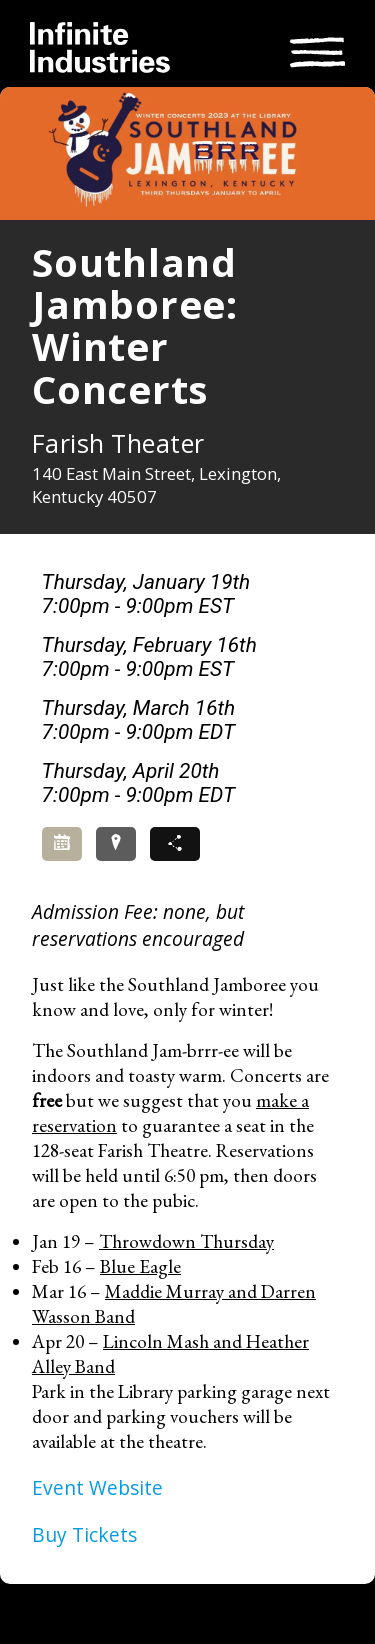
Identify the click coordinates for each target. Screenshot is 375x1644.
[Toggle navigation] (317, 49)
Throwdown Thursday (186, 1241)
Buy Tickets (84, 1534)
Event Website (97, 1487)
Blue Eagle (140, 1266)
